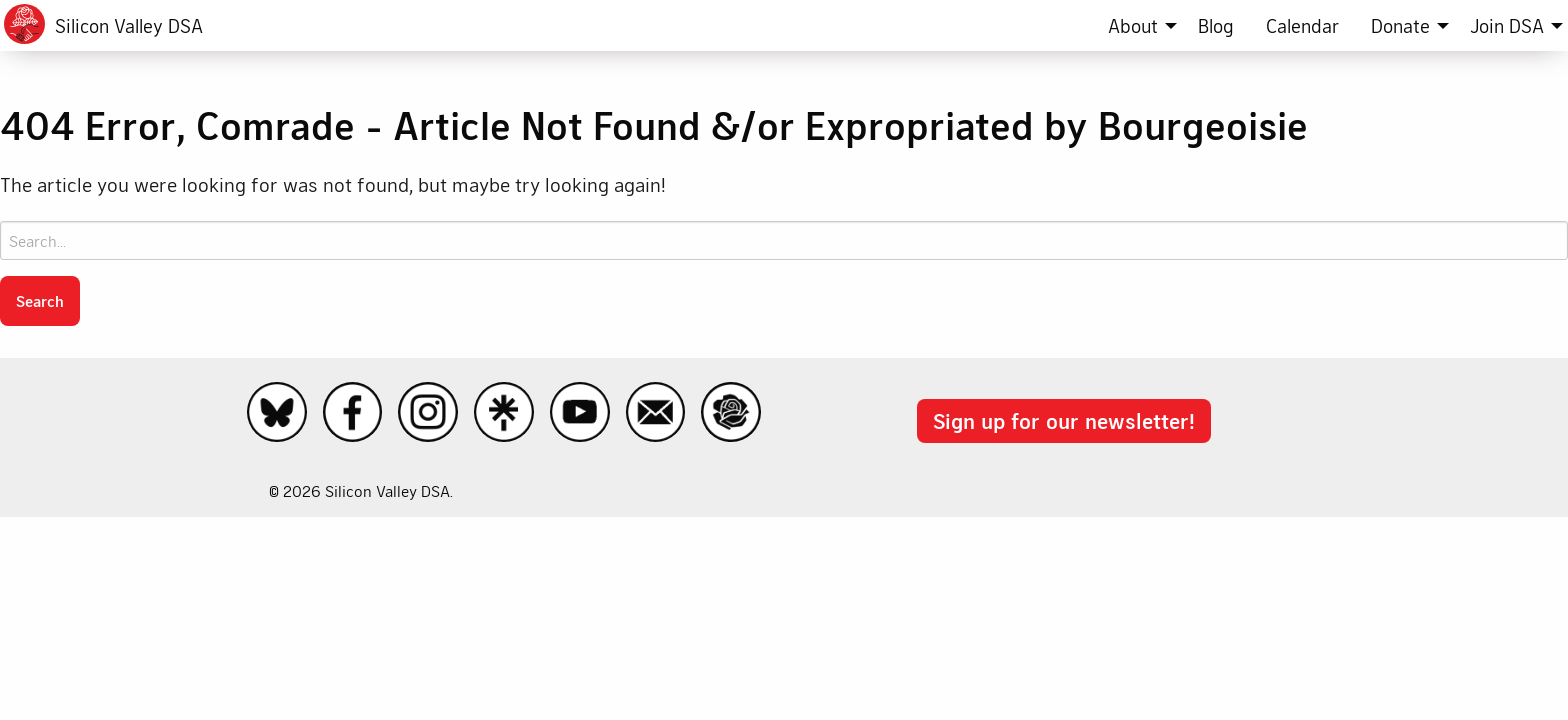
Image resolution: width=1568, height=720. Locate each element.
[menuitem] (1137, 25)
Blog (1216, 25)
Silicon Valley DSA (129, 25)
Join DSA (1507, 25)
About (1133, 25)
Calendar (1302, 25)
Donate (1400, 25)
